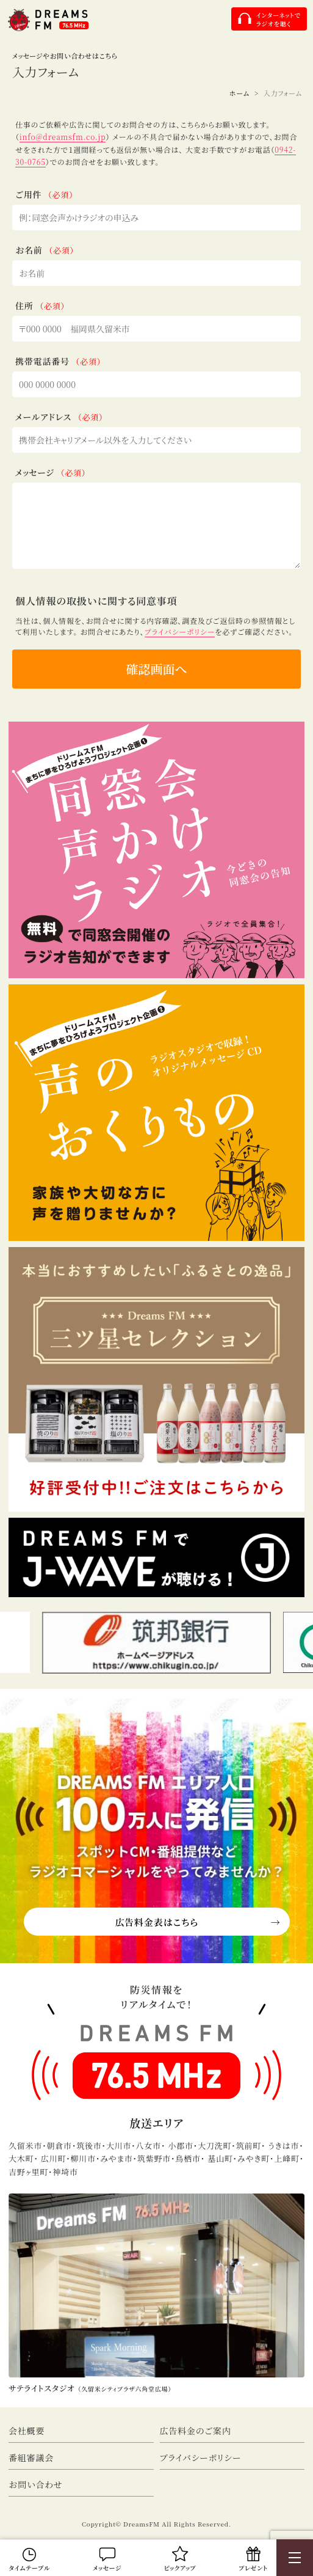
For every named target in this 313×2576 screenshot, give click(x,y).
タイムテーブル (30, 2567)
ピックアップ (180, 2567)
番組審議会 (31, 2457)
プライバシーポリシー (180, 631)
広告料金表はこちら (156, 1922)
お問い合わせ (36, 2484)
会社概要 (27, 2430)
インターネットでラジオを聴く (278, 19)
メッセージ (107, 2567)
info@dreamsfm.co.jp (63, 136)
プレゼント (253, 2567)
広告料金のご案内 (195, 2430)
